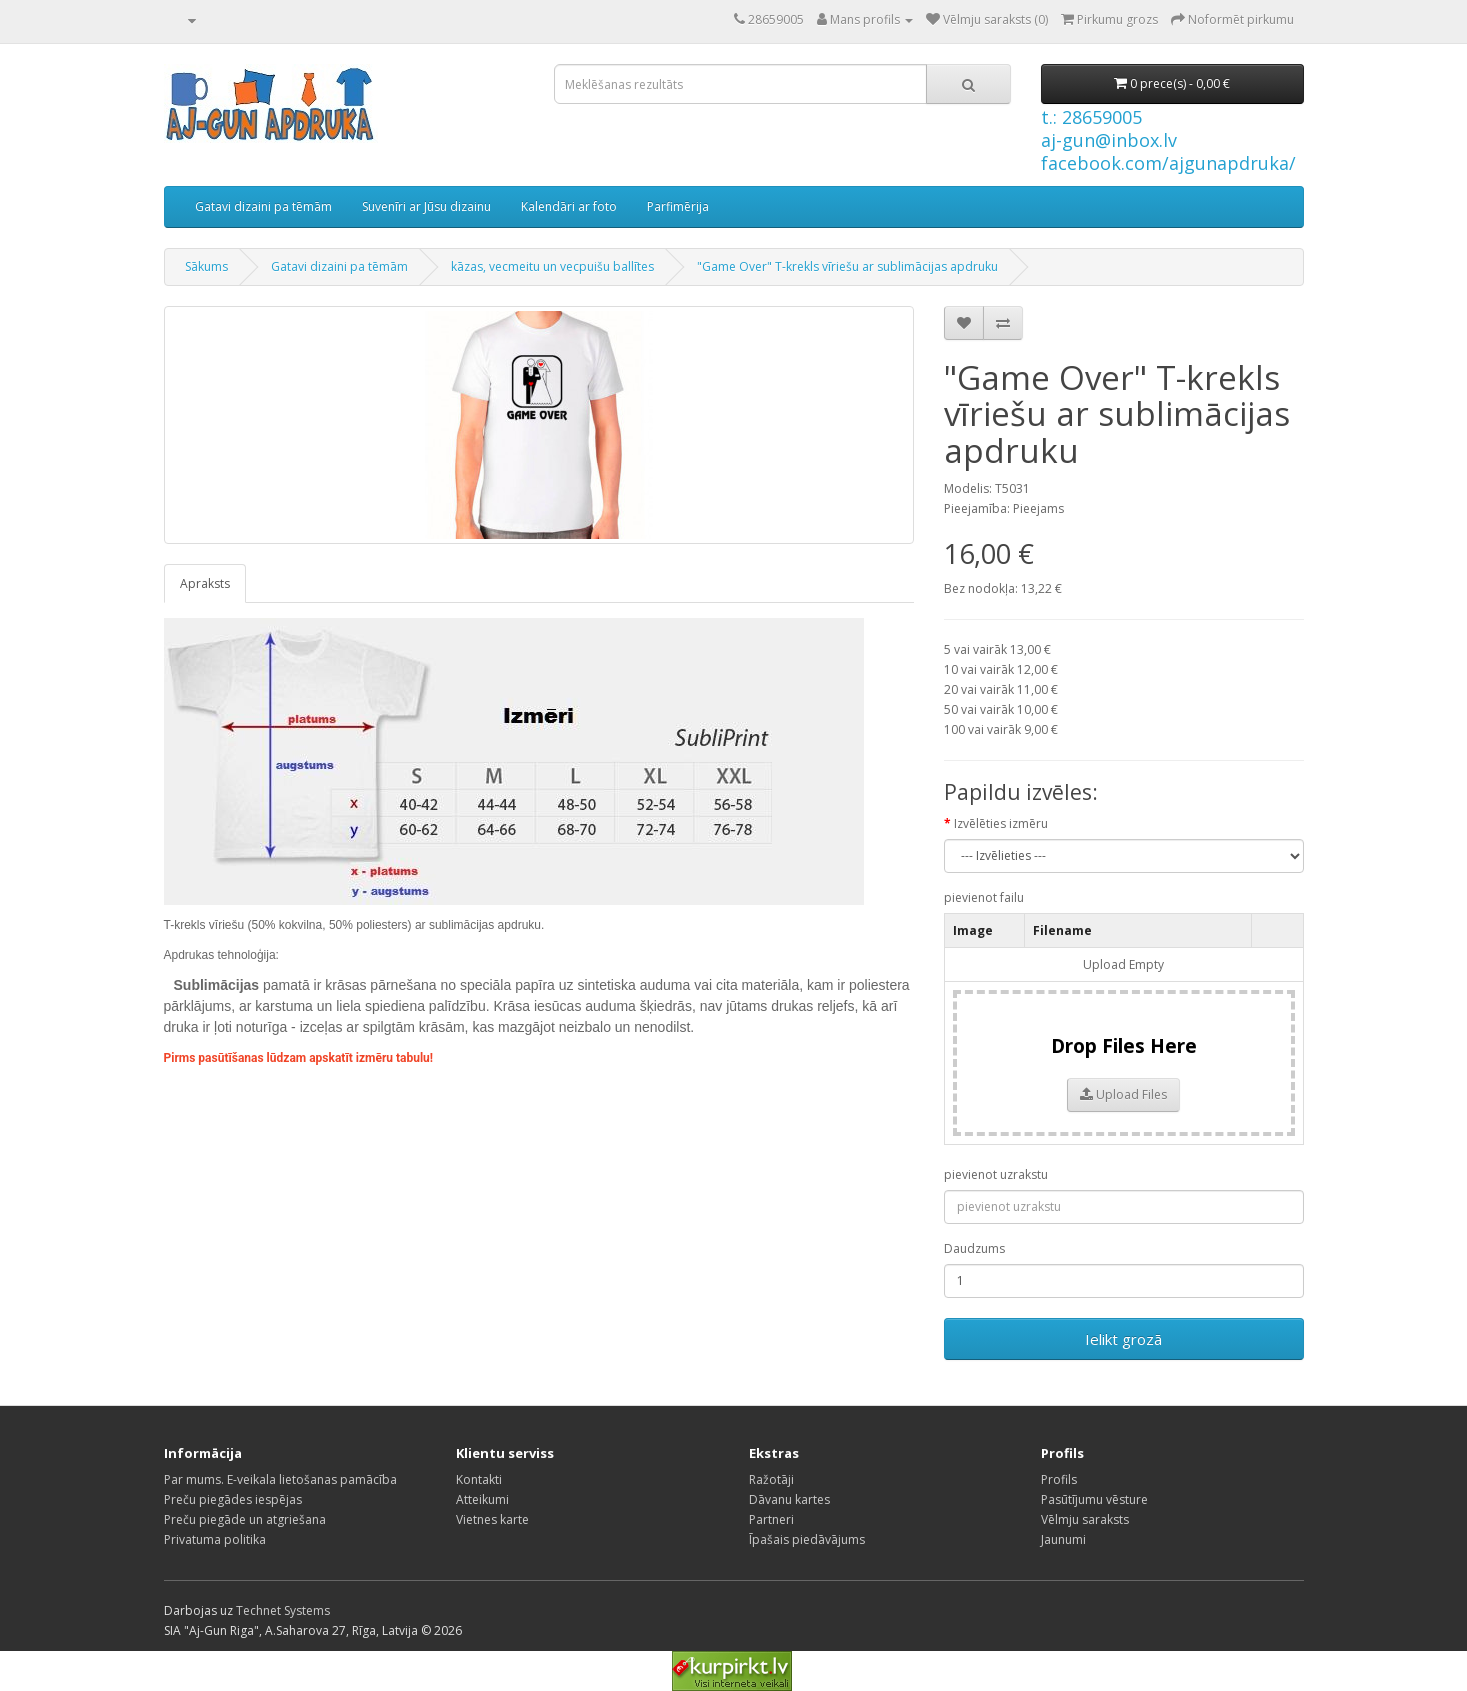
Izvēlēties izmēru (1001, 823)
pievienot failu (984, 897)
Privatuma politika (215, 1539)
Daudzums (974, 1248)
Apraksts (205, 583)
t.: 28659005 (1091, 117)
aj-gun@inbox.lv (1109, 140)
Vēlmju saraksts (1085, 1519)
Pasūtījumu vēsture (1094, 1499)
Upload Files (1123, 1094)
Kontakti (479, 1479)
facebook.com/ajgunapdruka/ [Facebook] (1168, 163)
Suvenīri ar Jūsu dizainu (426, 206)
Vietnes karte (492, 1519)
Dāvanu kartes (789, 1499)
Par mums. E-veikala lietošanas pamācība (280, 1479)
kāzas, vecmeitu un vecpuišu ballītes (552, 266)
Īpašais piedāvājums (807, 1539)
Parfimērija (678, 206)
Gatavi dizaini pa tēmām (263, 206)
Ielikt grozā (1123, 1339)
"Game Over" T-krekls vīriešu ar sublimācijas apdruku (847, 266)
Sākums (206, 266)
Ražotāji (771, 1479)
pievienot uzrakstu (996, 1174)
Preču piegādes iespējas (233, 1499)
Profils (1059, 1479)
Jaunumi (1063, 1539)
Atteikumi (482, 1499)
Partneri (771, 1519)
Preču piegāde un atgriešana (245, 1519)
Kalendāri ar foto (569, 206)
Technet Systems (283, 1610)
